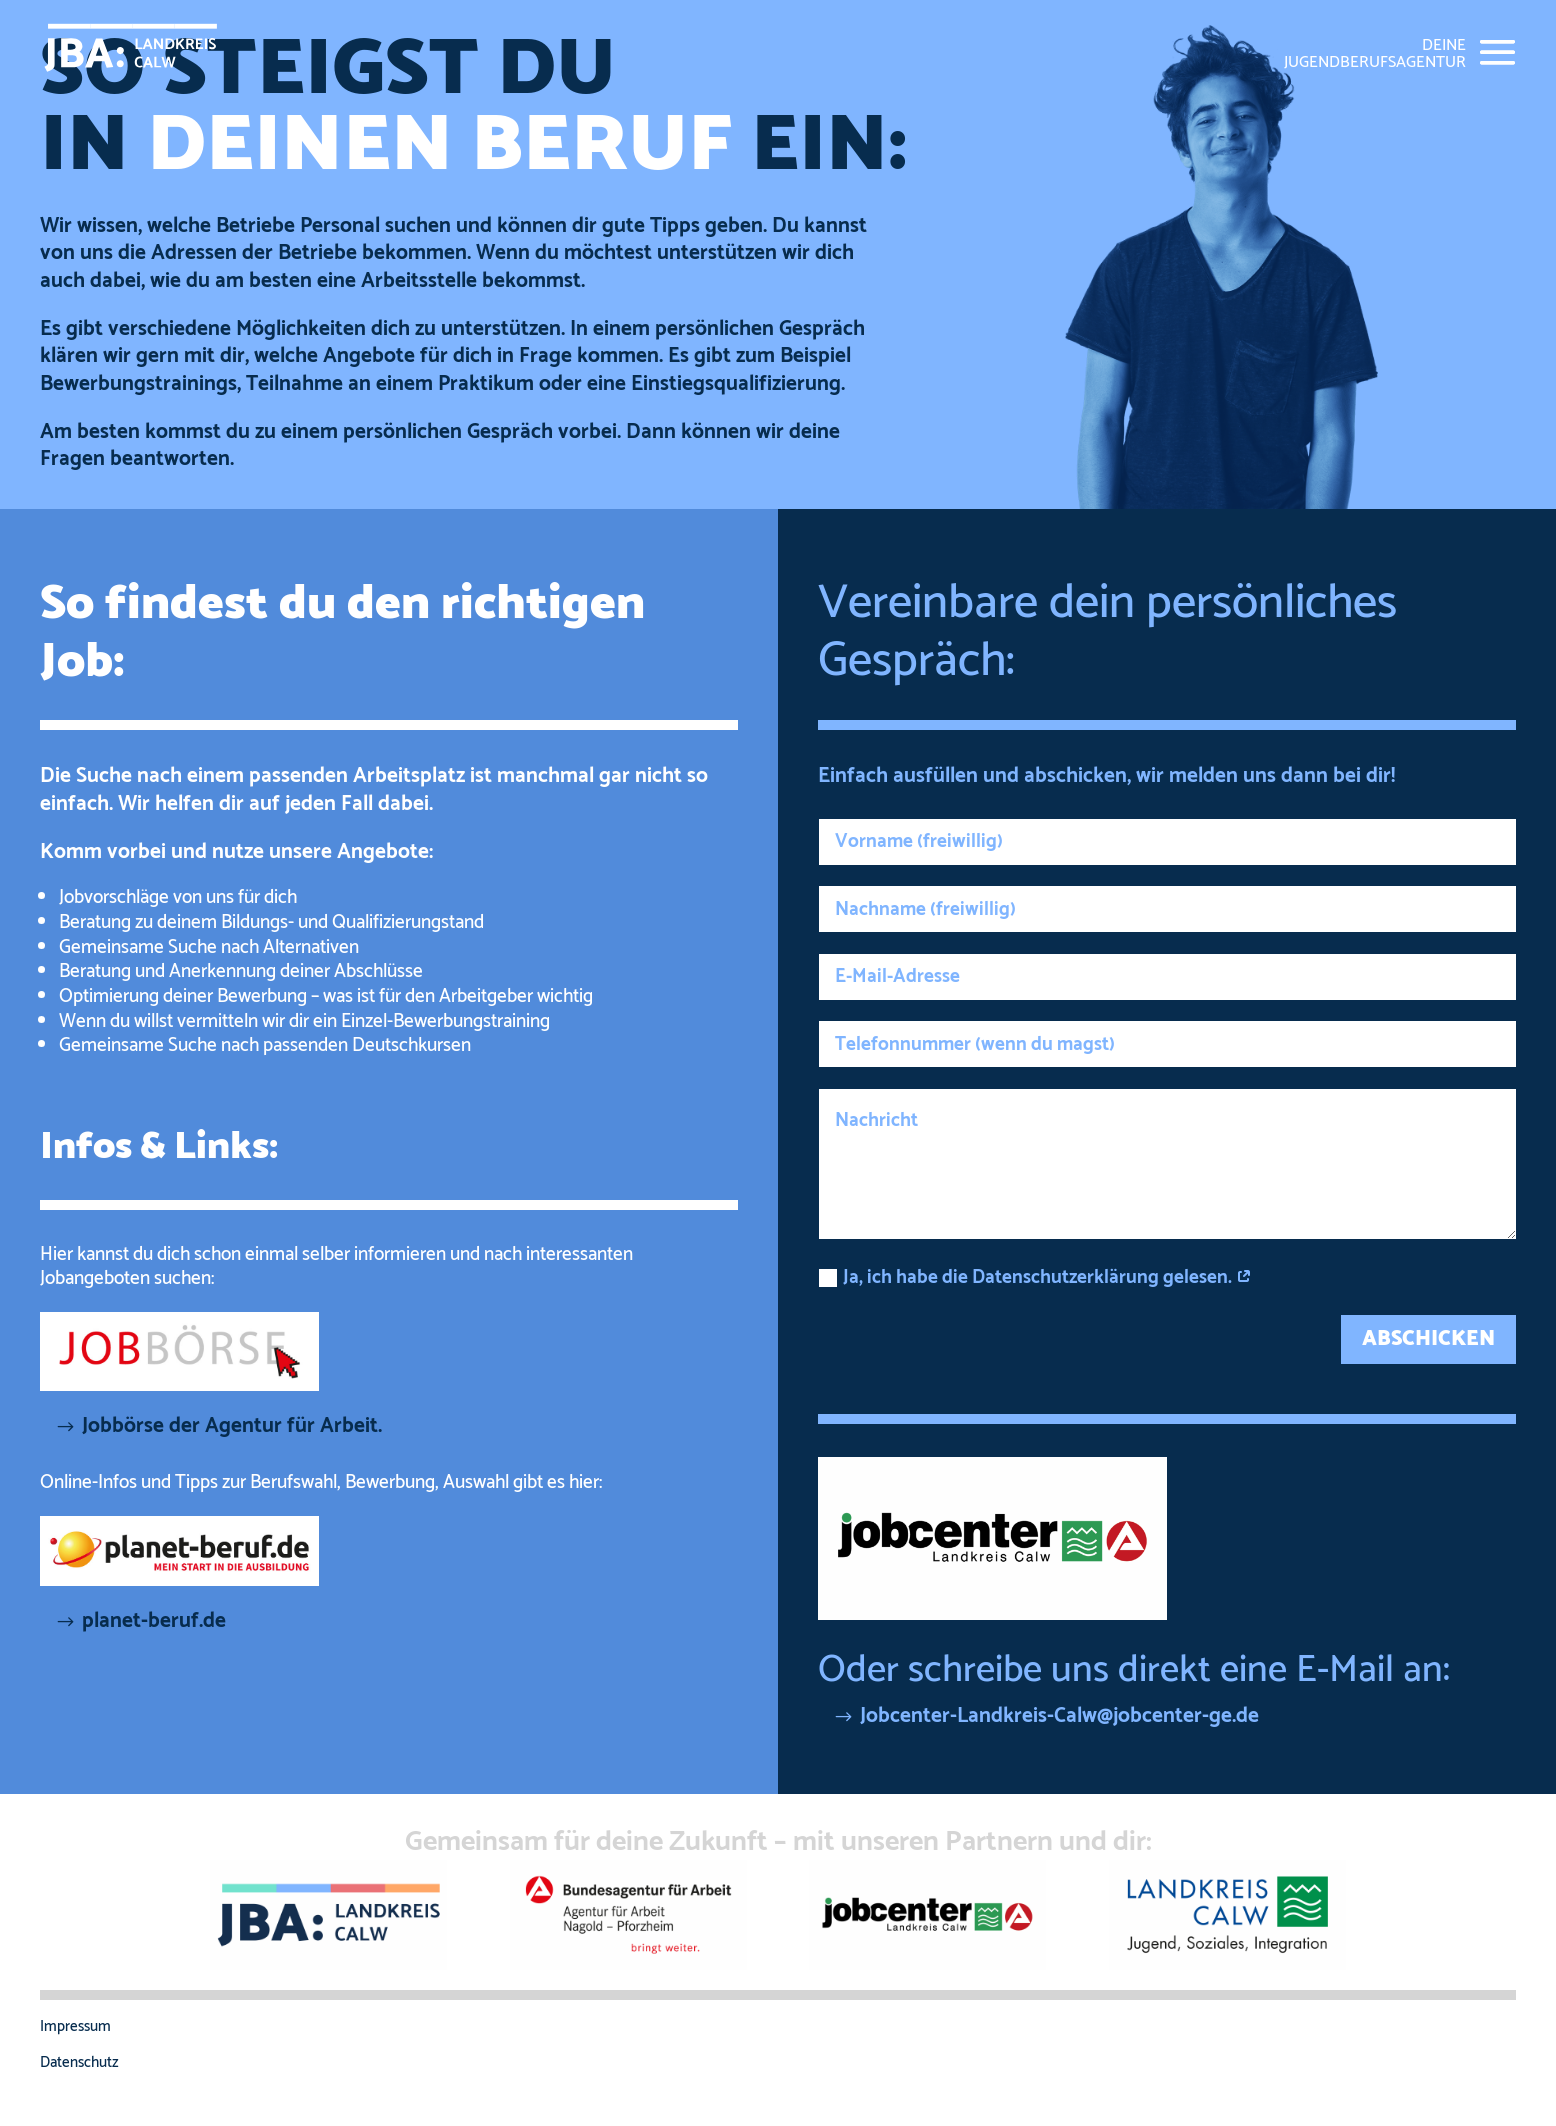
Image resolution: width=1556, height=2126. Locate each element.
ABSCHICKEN (1428, 1339)
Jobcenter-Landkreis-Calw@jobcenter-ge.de (1059, 1716)
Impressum (75, 2026)
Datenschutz (79, 2062)
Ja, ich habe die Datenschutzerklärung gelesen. (1035, 1277)
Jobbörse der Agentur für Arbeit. (232, 1426)
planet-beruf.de (154, 1621)
